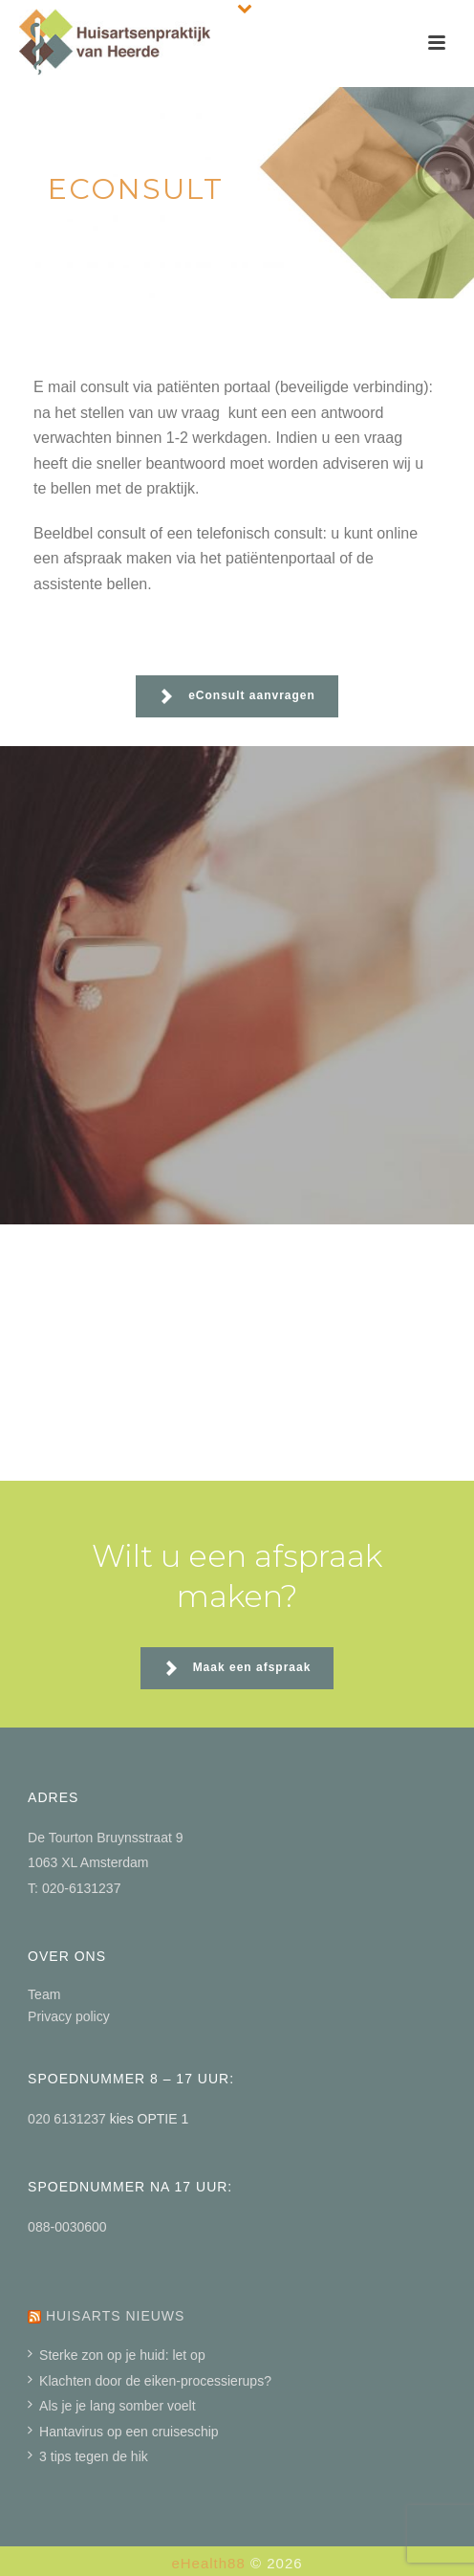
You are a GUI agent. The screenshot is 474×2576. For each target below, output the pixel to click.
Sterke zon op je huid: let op (116, 2355)
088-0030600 (67, 2227)
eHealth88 (208, 2563)
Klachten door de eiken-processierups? (149, 2381)
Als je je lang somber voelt (111, 2405)
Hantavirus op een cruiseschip (123, 2431)
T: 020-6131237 (74, 1888)
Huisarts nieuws (115, 2315)
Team (44, 1994)
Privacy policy (69, 2016)
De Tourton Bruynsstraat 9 (105, 1837)
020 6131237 (69, 2118)
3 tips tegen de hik (88, 2456)
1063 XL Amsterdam (88, 1862)
